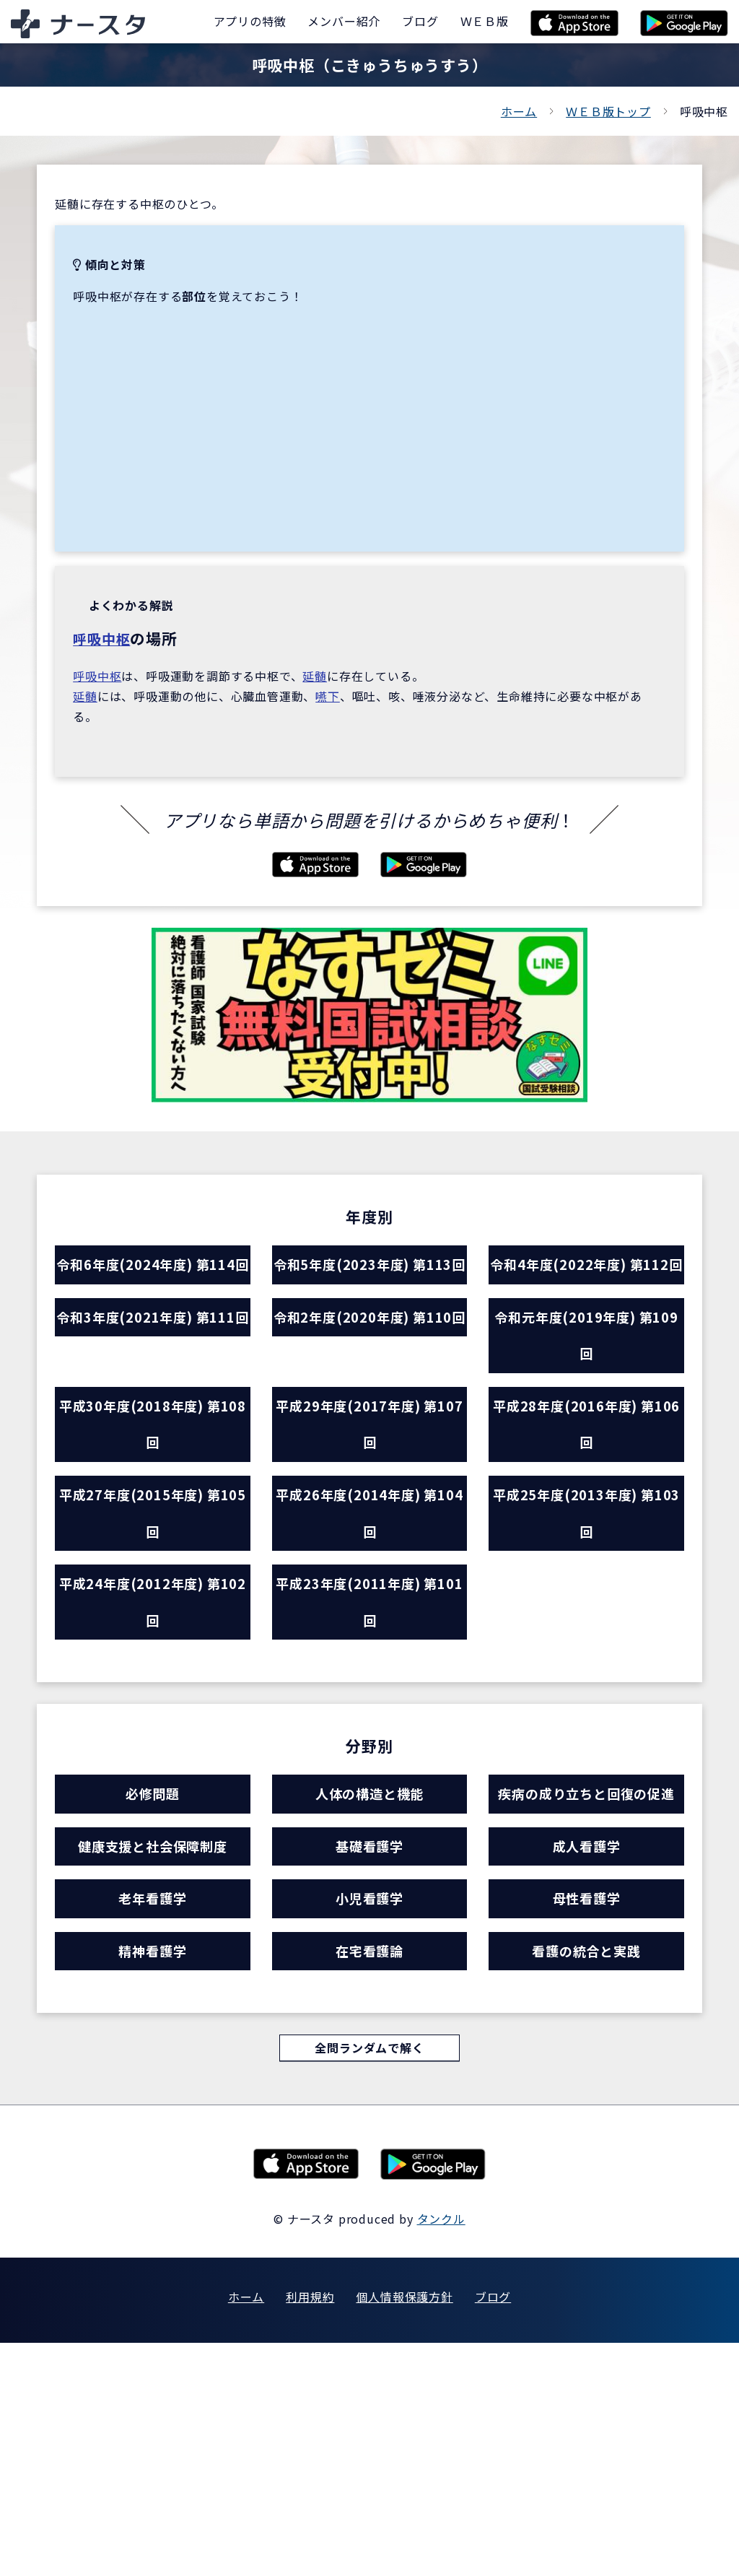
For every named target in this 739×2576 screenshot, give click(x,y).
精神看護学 (152, 2174)
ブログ (493, 2529)
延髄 (314, 675)
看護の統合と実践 (586, 2174)
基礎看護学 (369, 2049)
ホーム (519, 111)
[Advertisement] (369, 414)
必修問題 (152, 1939)
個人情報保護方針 (404, 2529)
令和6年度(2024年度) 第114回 (152, 1292)
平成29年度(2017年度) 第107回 (370, 1512)
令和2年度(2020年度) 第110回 (369, 1402)
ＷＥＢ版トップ (608, 111)
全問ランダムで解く (369, 2279)
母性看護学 (586, 2112)
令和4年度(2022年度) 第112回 (586, 1292)
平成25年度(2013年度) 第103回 (586, 1622)
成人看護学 (586, 2049)
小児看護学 (369, 2112)
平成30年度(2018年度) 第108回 (153, 1512)
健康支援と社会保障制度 (153, 2049)
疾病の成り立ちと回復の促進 (586, 1962)
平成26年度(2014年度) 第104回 (370, 1622)
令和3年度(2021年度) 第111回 (152, 1402)
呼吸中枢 (104, 638)
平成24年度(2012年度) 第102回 (153, 1731)
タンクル (441, 2451)
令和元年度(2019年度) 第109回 (586, 1402)
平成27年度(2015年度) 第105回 (153, 1622)
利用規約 (310, 2529)
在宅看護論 (369, 2174)
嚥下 (327, 696)
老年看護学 (152, 2112)
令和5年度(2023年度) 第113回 (369, 1292)
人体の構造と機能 (369, 1939)
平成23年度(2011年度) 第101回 (370, 1731)
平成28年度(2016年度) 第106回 (586, 1512)
